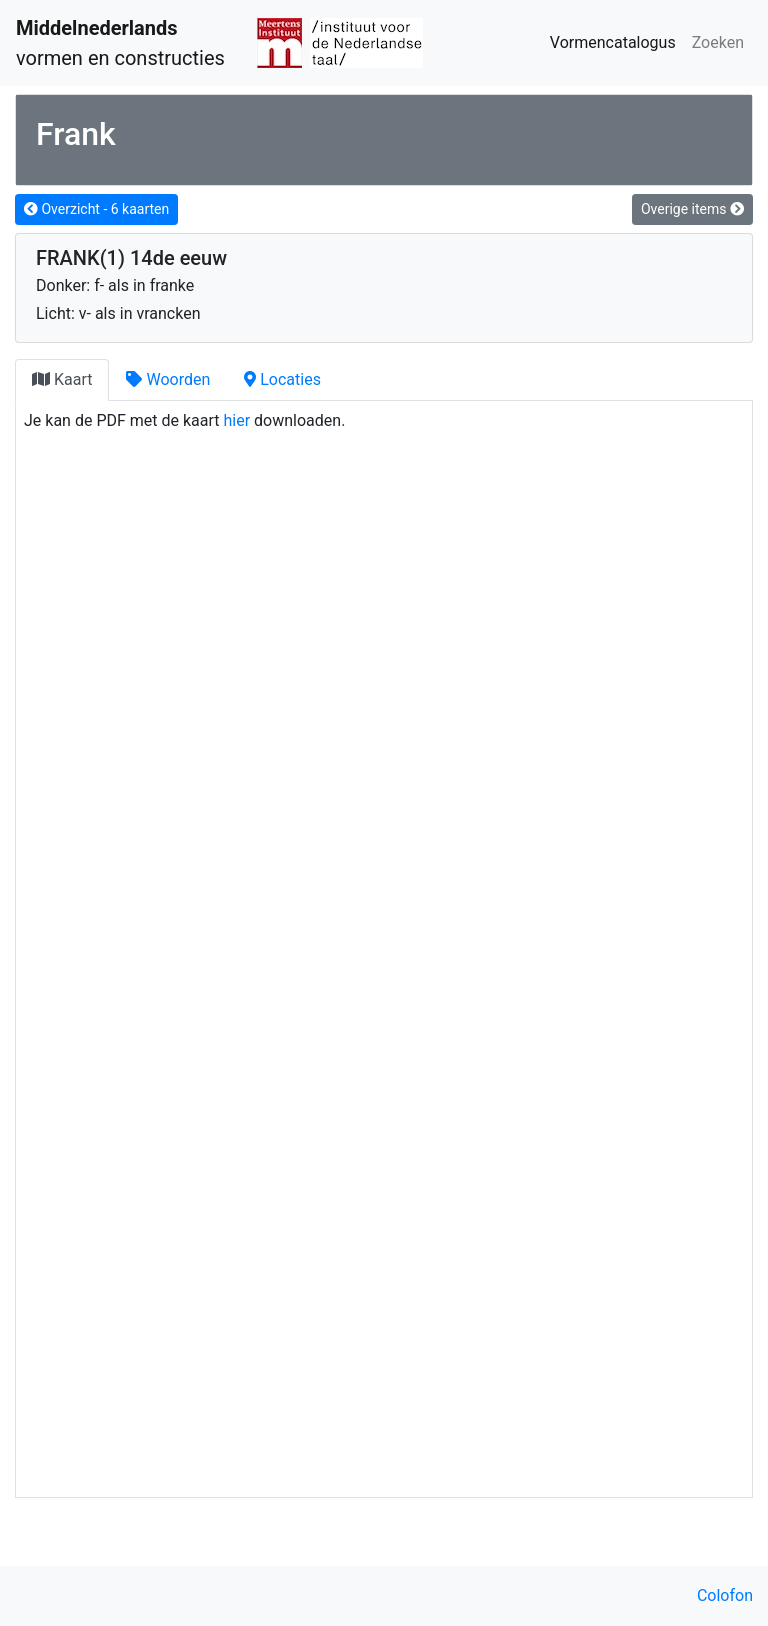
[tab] (62, 380)
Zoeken (718, 42)
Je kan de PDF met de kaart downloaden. (184, 420)
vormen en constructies (120, 43)
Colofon (725, 1595)
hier (237, 420)
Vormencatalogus (613, 42)
